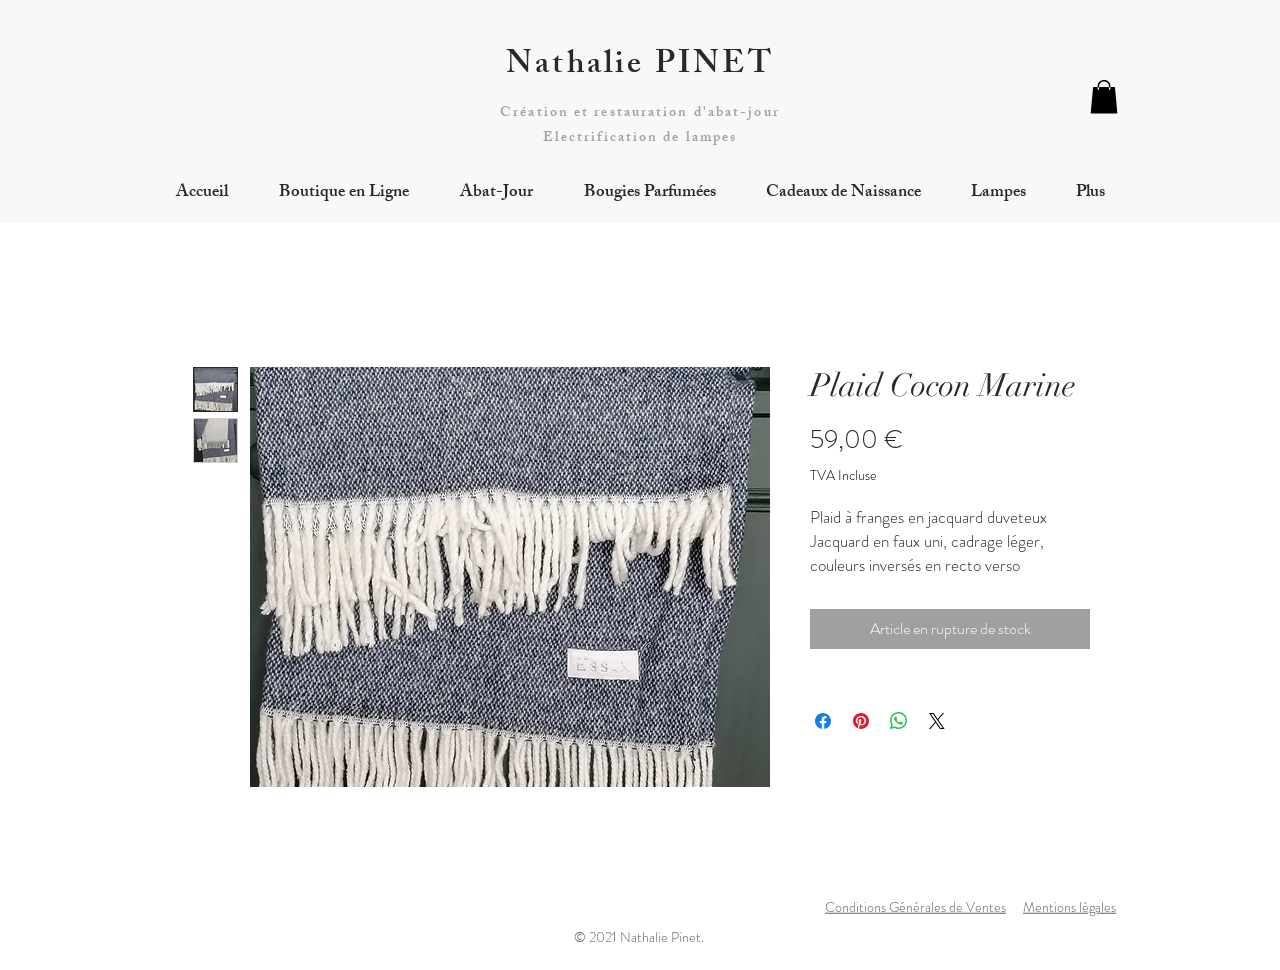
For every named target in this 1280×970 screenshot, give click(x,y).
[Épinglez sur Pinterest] (861, 721)
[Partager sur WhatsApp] (899, 721)
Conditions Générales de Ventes (915, 907)
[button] (1104, 96)
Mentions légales (1069, 907)
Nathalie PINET (640, 67)
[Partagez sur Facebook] (823, 721)
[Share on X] (937, 721)
